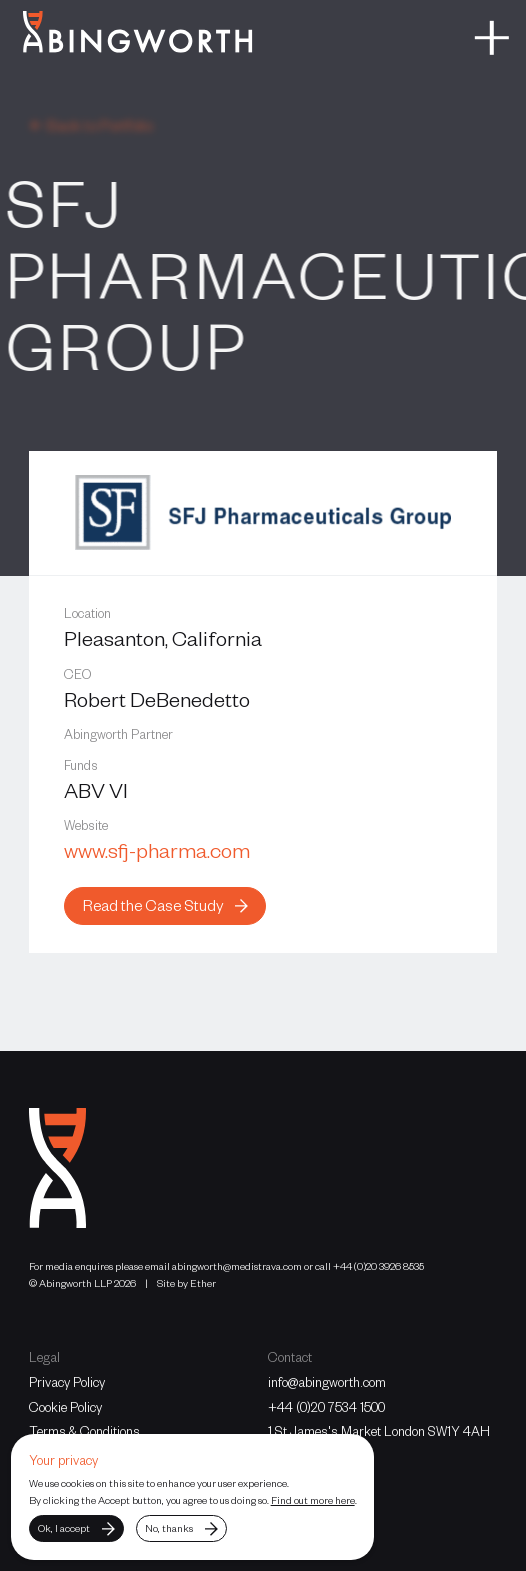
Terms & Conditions (84, 1431)
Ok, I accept (76, 1528)
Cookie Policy (65, 1407)
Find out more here (313, 1499)
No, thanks (181, 1528)
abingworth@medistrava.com (237, 1265)
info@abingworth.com (327, 1382)
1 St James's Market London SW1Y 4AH (379, 1431)
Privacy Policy (67, 1382)
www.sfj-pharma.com (157, 849)
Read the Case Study (165, 904)
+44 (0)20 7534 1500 (326, 1407)
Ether (203, 1282)
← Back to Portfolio (91, 124)
